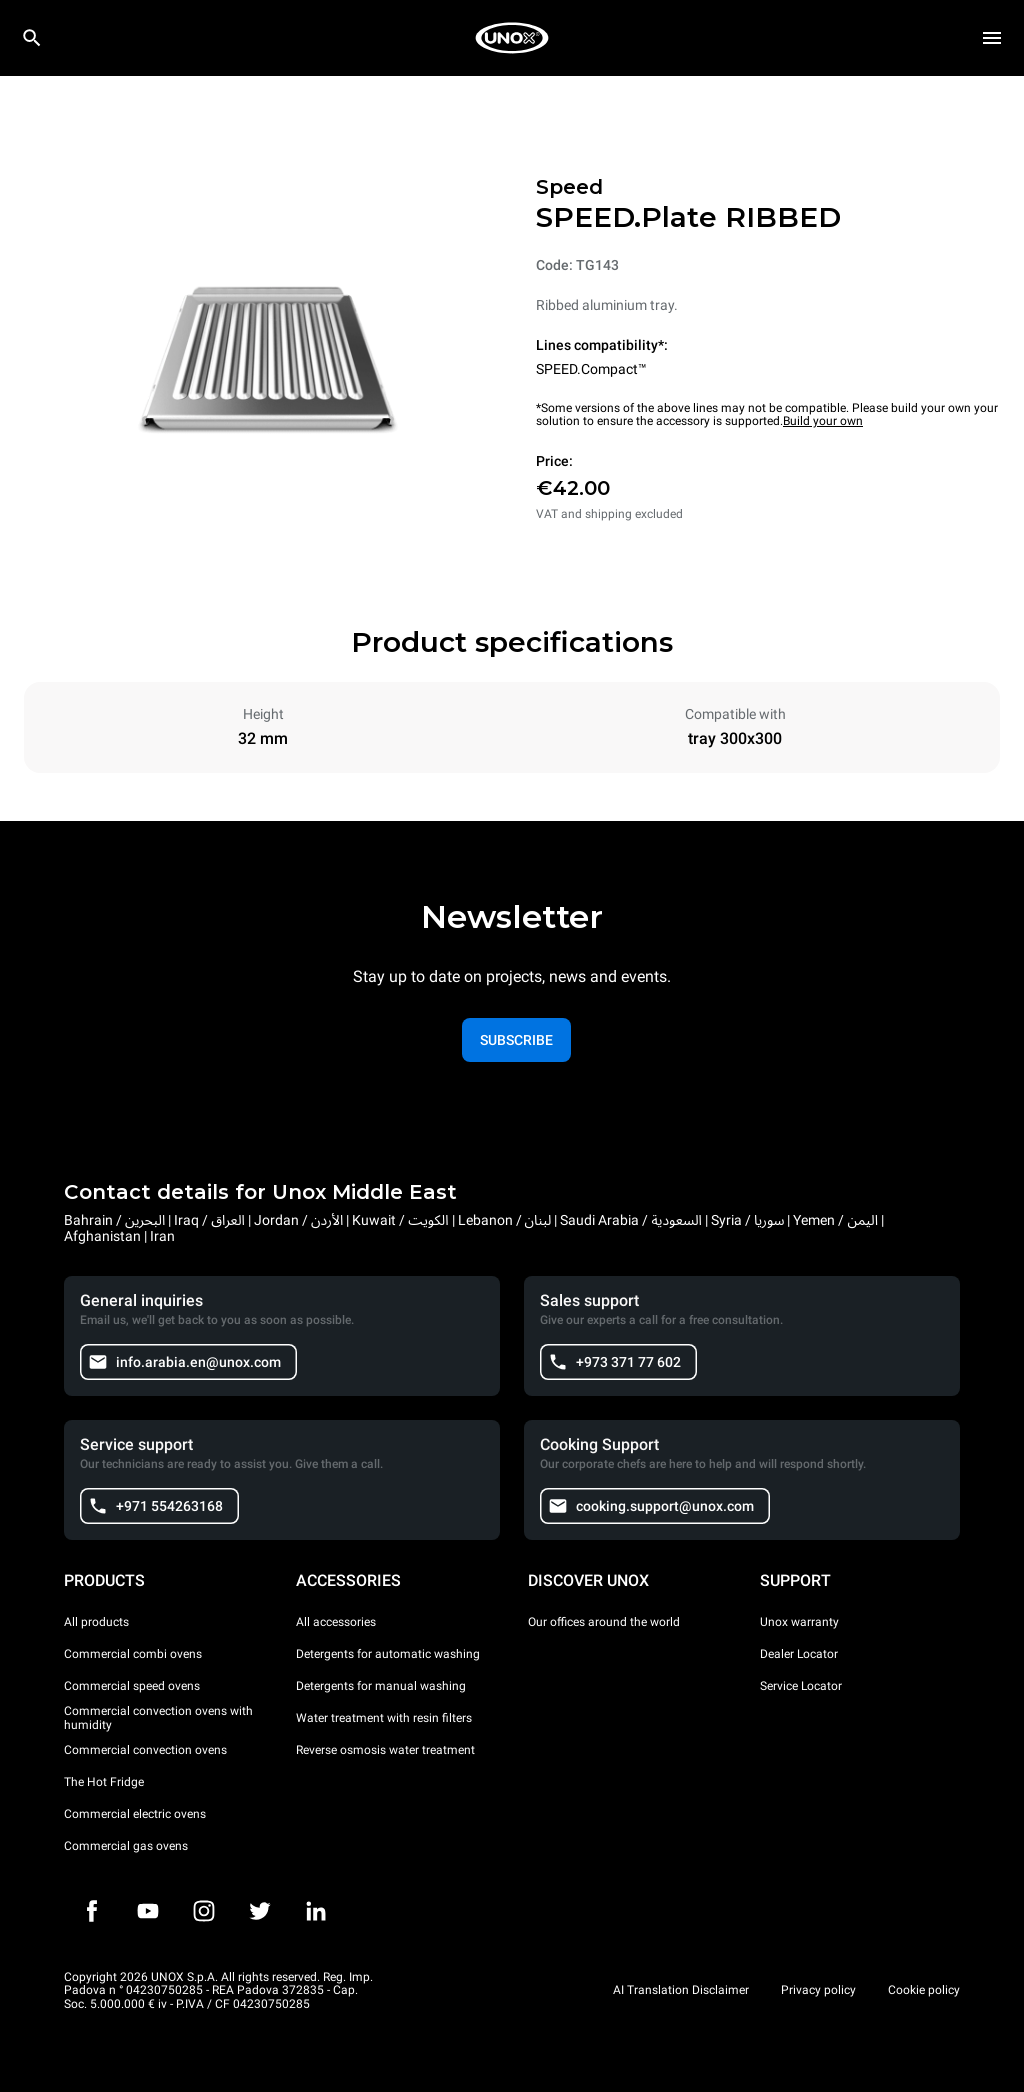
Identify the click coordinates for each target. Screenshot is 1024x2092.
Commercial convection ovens (145, 1750)
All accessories (336, 1622)
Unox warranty (799, 1622)
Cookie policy (924, 1990)
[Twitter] (260, 1911)
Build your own (823, 421)
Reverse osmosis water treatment (385, 1750)
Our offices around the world (604, 1622)
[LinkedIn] (316, 1911)
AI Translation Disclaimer (681, 1990)
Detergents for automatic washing (388, 1654)
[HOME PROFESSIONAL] (512, 38)
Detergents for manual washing (381, 1686)
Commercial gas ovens (126, 1846)
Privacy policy (818, 1990)
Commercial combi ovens (133, 1654)
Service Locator (801, 1686)
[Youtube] (148, 1911)
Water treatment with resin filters (384, 1718)
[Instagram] (204, 1911)
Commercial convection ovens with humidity (158, 1718)
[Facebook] (92, 1911)
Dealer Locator (799, 1654)
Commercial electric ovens (135, 1814)
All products (96, 1622)
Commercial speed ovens (132, 1686)
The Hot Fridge (104, 1782)
